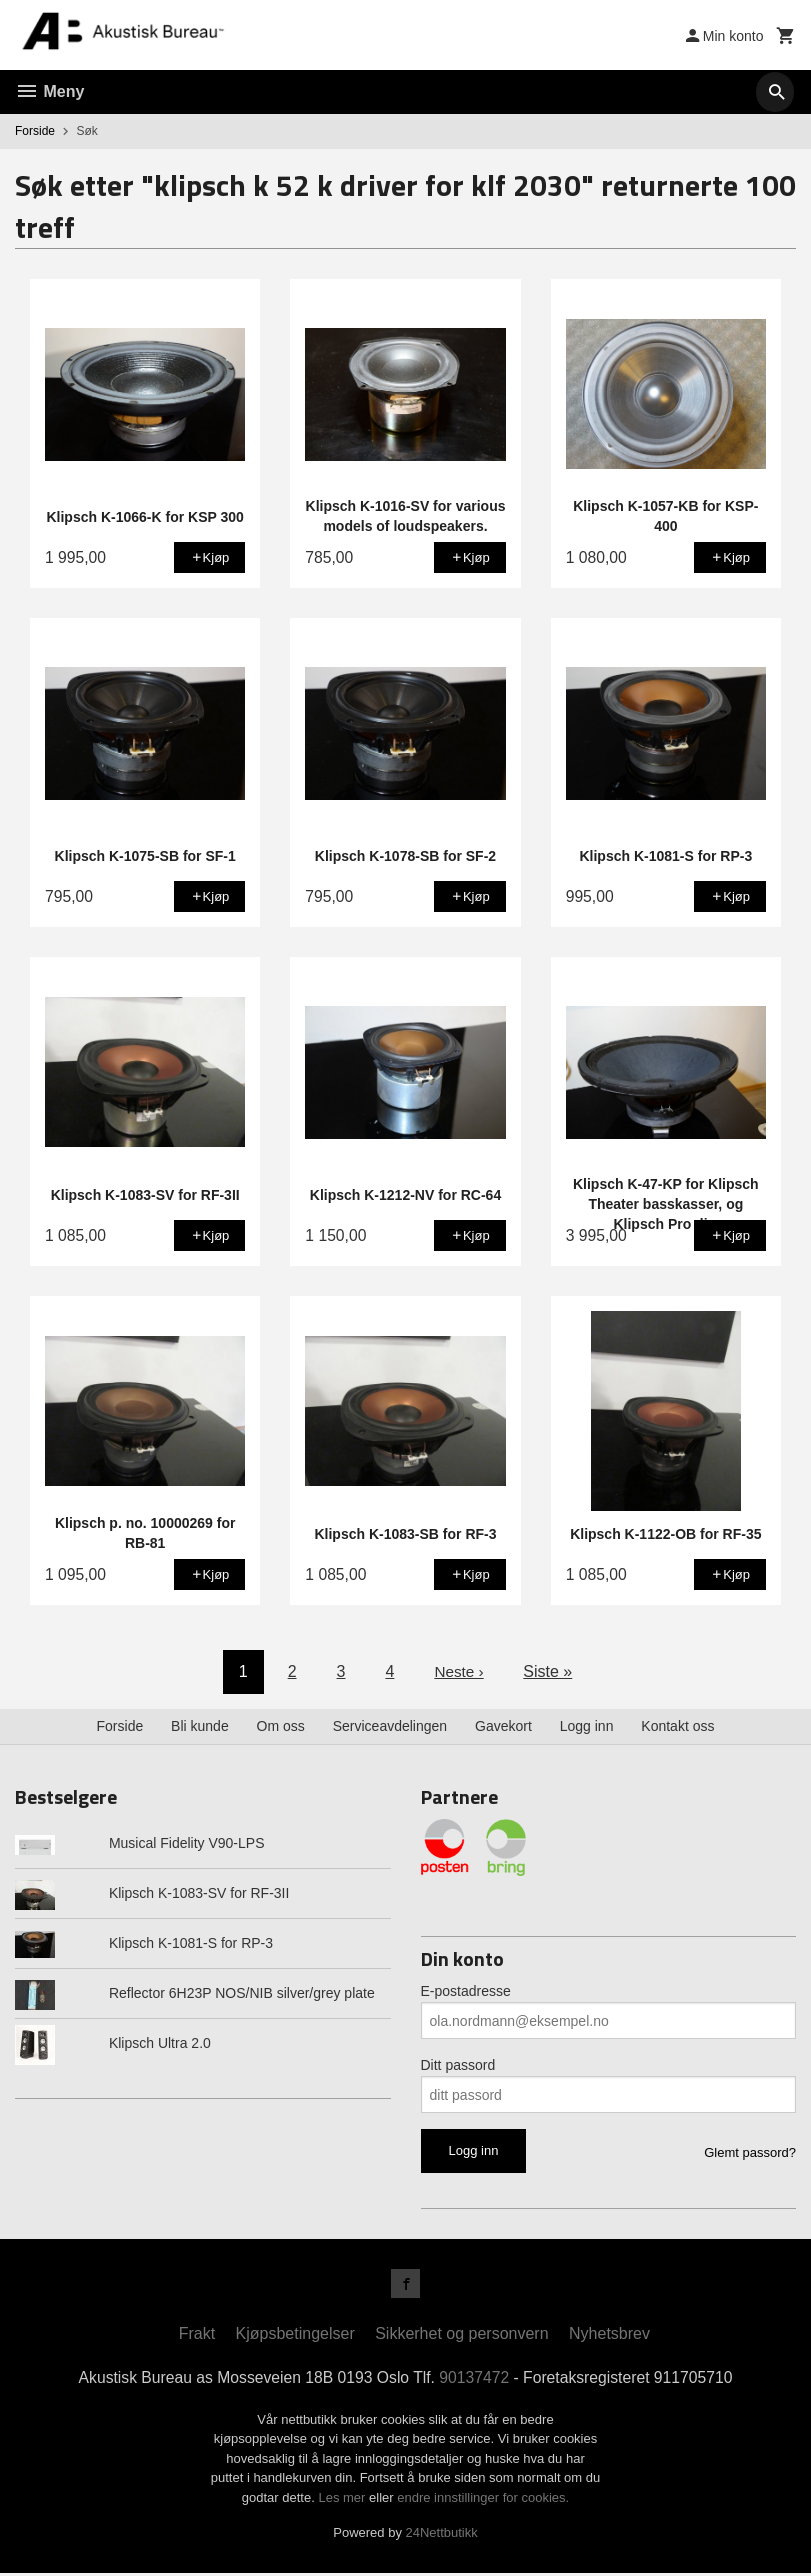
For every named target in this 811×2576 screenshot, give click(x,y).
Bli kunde (200, 1726)
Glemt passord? (750, 2152)
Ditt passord (458, 2065)
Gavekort (503, 1726)
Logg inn (587, 1726)
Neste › (459, 1671)
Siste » (549, 1671)
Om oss (281, 1726)
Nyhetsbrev (609, 2336)
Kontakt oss (677, 1726)
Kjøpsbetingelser (295, 2336)
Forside (35, 131)
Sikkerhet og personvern (461, 2336)
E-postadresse (466, 1991)
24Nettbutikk (442, 2535)
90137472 (475, 2380)
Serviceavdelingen (390, 1726)
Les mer (343, 2500)
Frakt (197, 2336)
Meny (49, 91)
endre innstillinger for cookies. (483, 2500)
